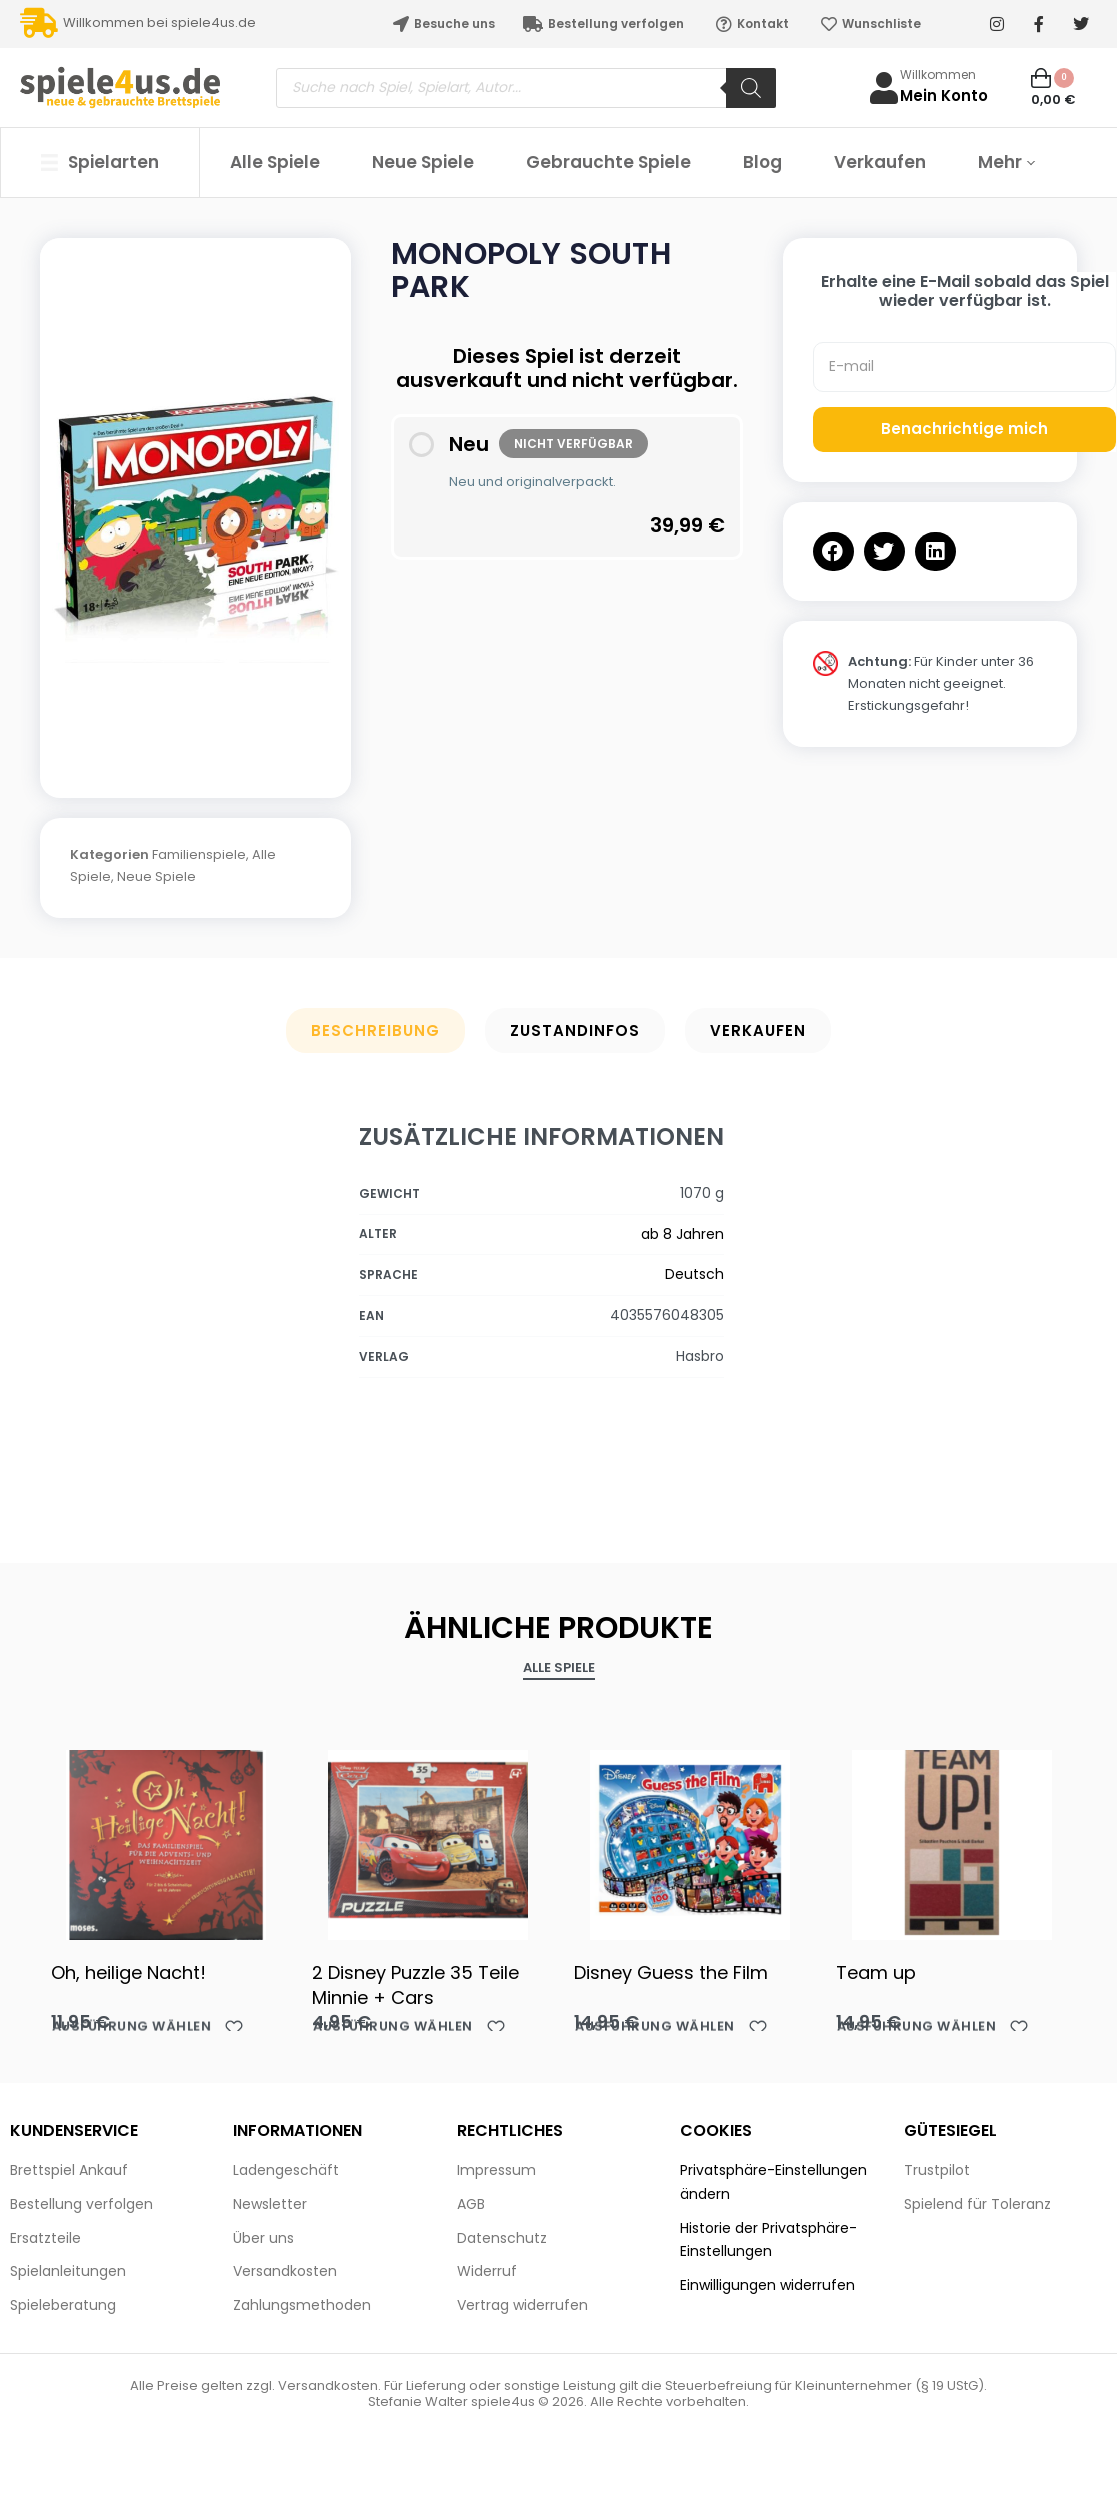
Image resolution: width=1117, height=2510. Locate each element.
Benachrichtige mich (964, 429)
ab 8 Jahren (682, 1234)
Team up (876, 1972)
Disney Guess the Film (671, 1972)
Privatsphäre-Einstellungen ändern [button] (773, 2182)
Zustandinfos (575, 1030)
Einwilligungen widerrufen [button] (767, 2285)
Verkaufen (758, 1030)
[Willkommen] (884, 88)
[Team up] (952, 1840)
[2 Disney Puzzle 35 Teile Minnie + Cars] (428, 1840)
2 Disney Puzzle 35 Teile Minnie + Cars (415, 1985)
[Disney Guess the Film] (690, 1840)
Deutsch (694, 1274)
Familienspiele (199, 854)
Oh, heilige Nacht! (128, 1972)
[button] (833, 551)
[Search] (751, 88)
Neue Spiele (156, 876)
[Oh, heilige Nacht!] (167, 1840)
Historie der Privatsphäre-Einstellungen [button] (768, 2240)
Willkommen (938, 74)
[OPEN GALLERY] (195, 508)
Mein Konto (944, 95)
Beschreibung (375, 1030)
